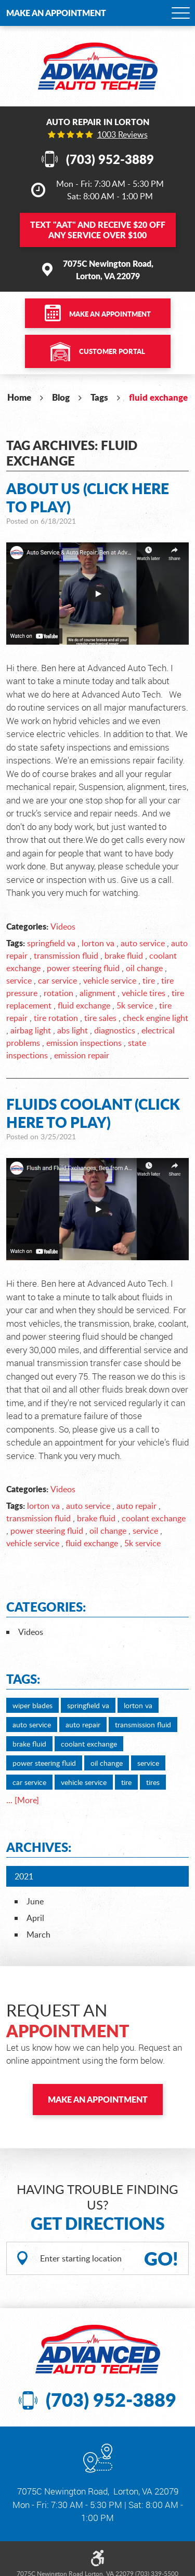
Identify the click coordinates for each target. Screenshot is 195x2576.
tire (148, 980)
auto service (143, 943)
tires (153, 1782)
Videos (62, 926)
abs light (72, 1030)
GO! (161, 2258)
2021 (24, 1876)
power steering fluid (83, 968)
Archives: (38, 1847)
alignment (97, 993)
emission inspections (84, 1042)
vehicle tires (143, 993)
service (19, 980)
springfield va (51, 943)
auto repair (136, 1505)
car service (57, 980)
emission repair (81, 1055)
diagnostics (114, 1030)
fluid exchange (158, 397)
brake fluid (124, 955)
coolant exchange (154, 1518)
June (35, 1901)
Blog (61, 397)
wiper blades (32, 1705)
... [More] (22, 1800)
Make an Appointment (56, 13)
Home (19, 397)
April (35, 1918)
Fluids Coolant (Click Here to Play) (93, 1113)
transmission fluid (66, 955)
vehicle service (109, 980)
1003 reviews (122, 134)
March (38, 1934)
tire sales (100, 1018)
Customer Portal (112, 351)
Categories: (46, 1607)
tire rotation (56, 1018)
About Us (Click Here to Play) (87, 497)
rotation (58, 993)
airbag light (30, 1030)
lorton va (98, 943)
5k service (134, 1005)
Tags (99, 397)
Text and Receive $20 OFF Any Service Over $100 (97, 230)
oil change (144, 968)
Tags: (23, 1679)
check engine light (155, 1018)
